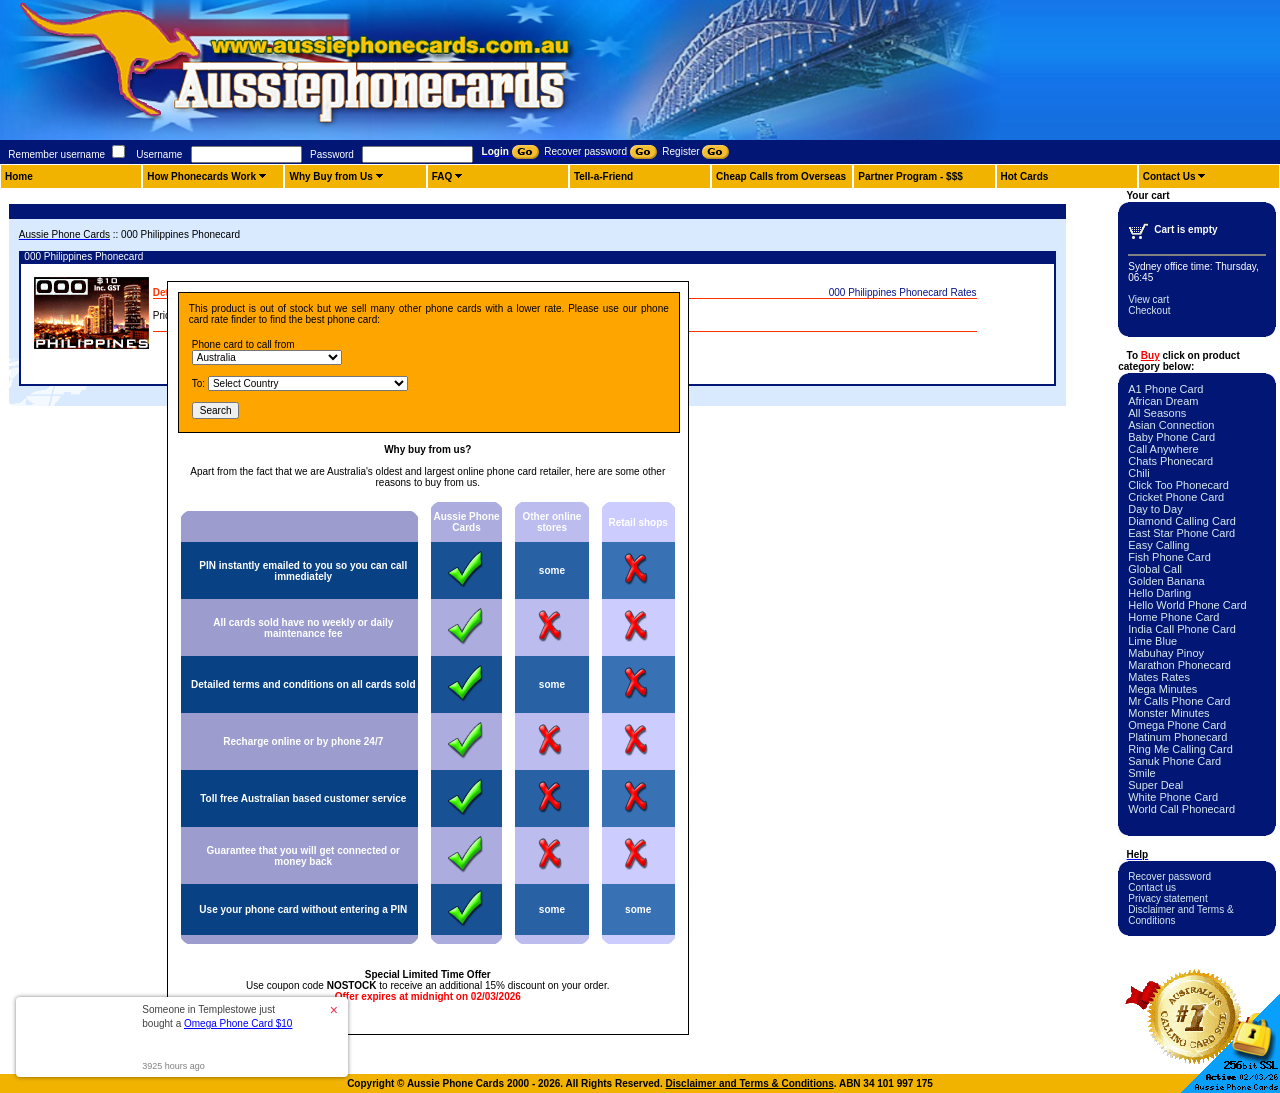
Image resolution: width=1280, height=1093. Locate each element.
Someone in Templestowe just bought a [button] (217, 1016)
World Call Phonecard (1181, 809)
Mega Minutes (1162, 689)
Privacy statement (1167, 898)
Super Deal (1155, 785)
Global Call (1155, 569)
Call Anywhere (1163, 449)
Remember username (56, 154)
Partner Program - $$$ (910, 176)
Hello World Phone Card (1187, 605)
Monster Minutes (1168, 713)
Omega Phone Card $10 (238, 1023)
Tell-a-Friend (603, 176)
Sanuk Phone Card (1174, 761)
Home (19, 176)
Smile (1142, 773)
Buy (1150, 355)
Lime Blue (1152, 641)
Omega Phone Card (1177, 725)
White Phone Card (1173, 797)
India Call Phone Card (1182, 629)
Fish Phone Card (1169, 557)
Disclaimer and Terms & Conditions (750, 1083)
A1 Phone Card (1165, 389)
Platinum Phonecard (1177, 737)
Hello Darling (1159, 593)
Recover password (1169, 876)
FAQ (442, 176)
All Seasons (1157, 413)
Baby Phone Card (1171, 437)
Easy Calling (1158, 545)
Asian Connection (1171, 425)
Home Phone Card (1173, 617)
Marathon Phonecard (1179, 665)
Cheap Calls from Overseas (781, 176)
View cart (1148, 299)
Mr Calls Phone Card (1179, 701)
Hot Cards (1025, 176)
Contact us (1152, 887)
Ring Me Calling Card (1180, 749)
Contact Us (1169, 176)
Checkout (1149, 310)
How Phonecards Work (201, 176)
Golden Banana (1166, 581)
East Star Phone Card (1181, 533)
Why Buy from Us (330, 176)
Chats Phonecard (1170, 461)
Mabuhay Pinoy (1166, 653)
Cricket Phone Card (1176, 497)
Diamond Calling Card (1182, 521)
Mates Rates (1159, 677)
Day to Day (1155, 509)
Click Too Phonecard (1178, 485)
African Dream (1163, 401)
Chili (1138, 473)
